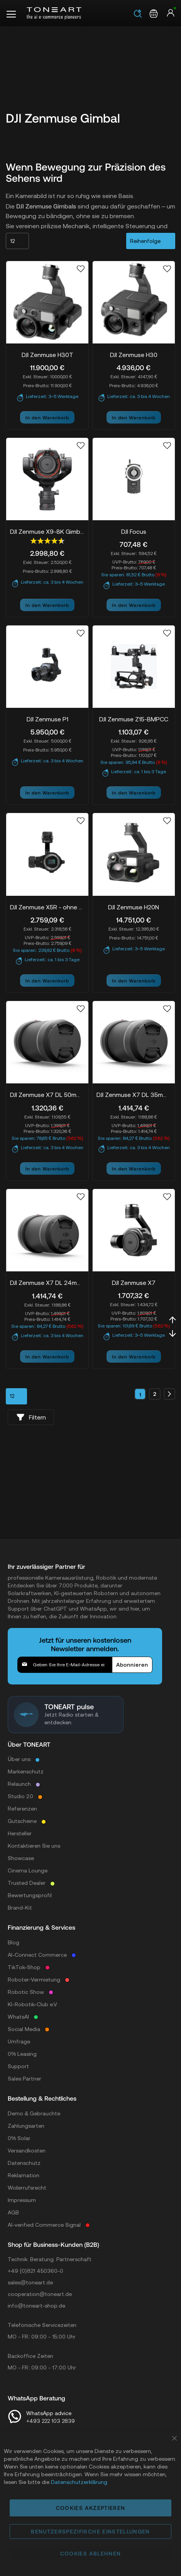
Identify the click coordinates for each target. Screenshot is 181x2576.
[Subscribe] (132, 1665)
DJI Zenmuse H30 (133, 354)
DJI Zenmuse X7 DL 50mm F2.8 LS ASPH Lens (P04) (47, 1094)
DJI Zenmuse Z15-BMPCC (133, 719)
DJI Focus (133, 531)
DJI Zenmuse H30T (47, 354)
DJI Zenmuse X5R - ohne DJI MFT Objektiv (47, 907)
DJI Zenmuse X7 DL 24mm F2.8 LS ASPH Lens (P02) (47, 1282)
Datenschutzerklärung (79, 2482)
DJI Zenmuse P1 (47, 719)
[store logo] (54, 13)
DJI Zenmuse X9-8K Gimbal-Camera (47, 531)
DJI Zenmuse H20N (133, 907)
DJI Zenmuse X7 (134, 1282)
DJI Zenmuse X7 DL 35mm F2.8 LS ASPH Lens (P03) (133, 1094)
